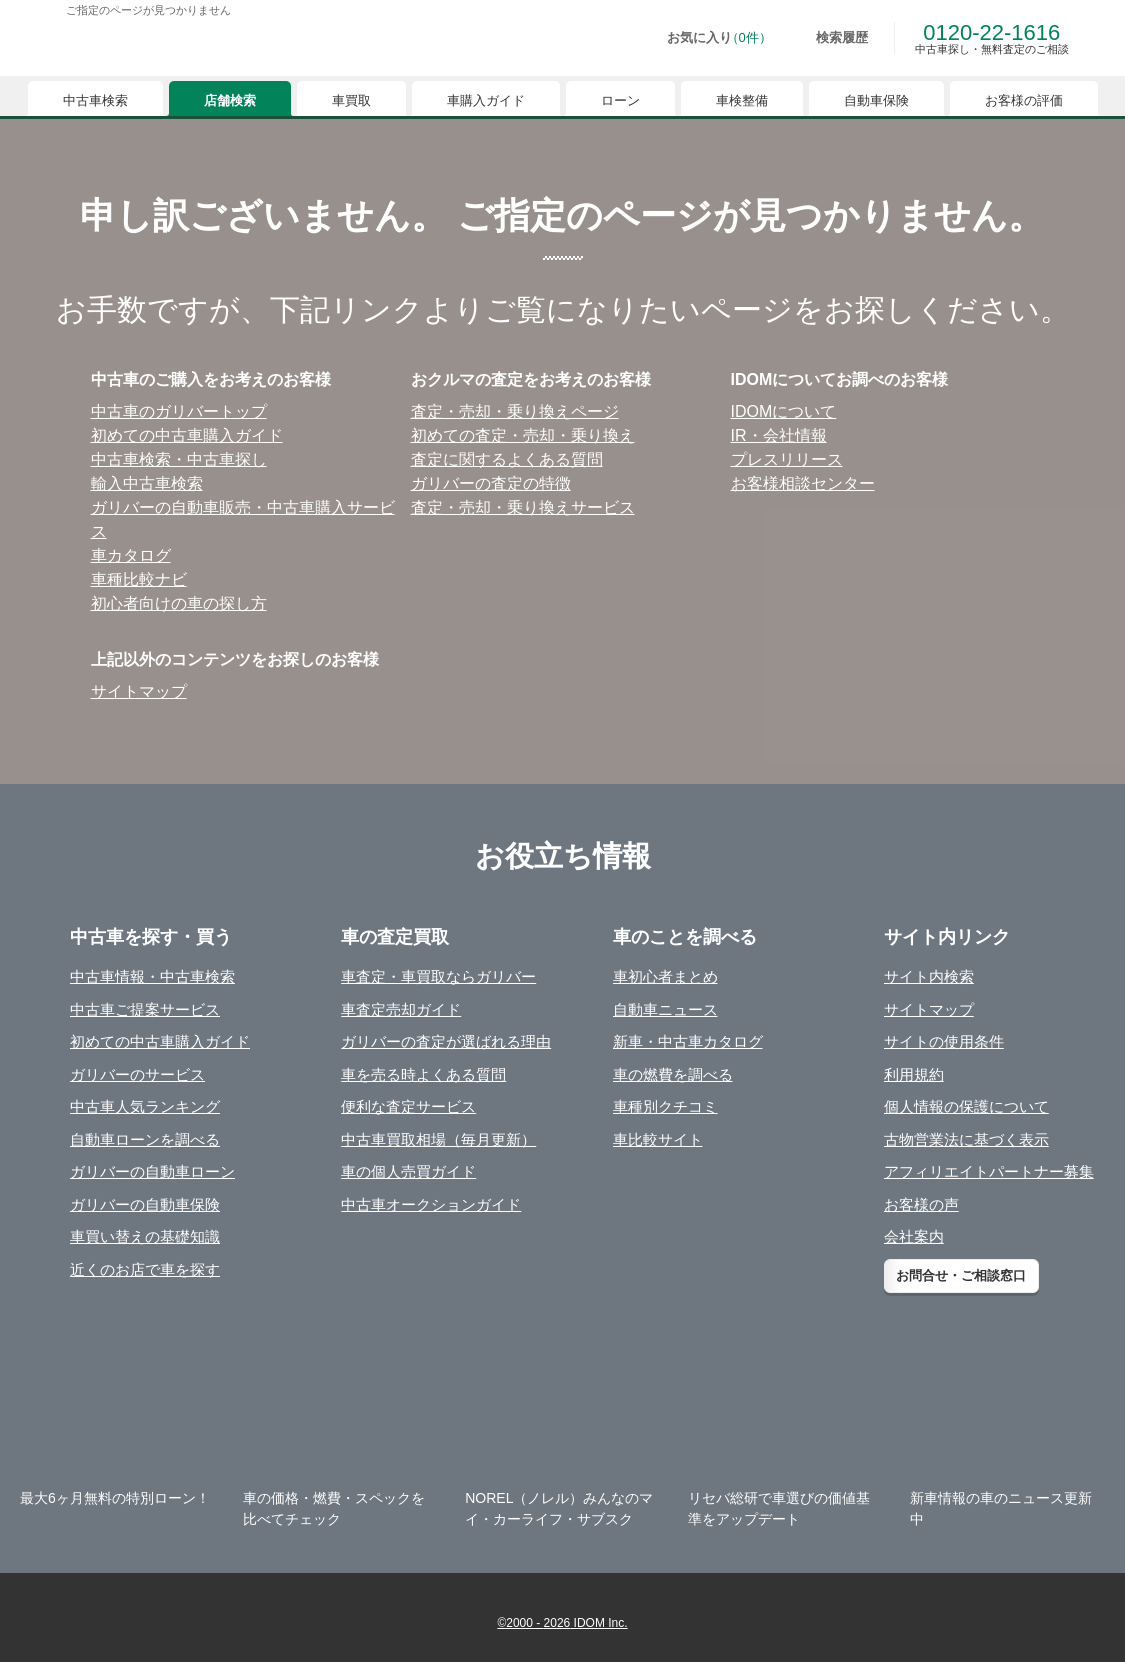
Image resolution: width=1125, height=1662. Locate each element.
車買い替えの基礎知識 (145, 1236)
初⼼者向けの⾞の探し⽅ (179, 603)
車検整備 (742, 100)
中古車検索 (95, 100)
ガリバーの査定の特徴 (491, 483)
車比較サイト (658, 1139)
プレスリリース (787, 459)
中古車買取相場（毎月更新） (438, 1139)
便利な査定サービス (408, 1106)
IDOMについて (784, 411)
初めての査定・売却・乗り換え (523, 435)
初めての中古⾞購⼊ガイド (187, 435)
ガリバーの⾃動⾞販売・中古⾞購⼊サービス (243, 519)
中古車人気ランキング (145, 1106)
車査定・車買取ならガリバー (438, 976)
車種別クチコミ (665, 1106)
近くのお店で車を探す (145, 1269)
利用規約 (914, 1074)
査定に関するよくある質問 (507, 459)
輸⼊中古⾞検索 (147, 483)
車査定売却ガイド (401, 1009)
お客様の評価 (1024, 100)
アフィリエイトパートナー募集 (989, 1171)
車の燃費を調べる (673, 1074)
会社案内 (914, 1236)
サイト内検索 (929, 976)
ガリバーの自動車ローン (152, 1171)
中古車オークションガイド (431, 1204)
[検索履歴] (828, 38)
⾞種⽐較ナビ (139, 579)
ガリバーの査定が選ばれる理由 (446, 1041)
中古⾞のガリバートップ (179, 411)
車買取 (351, 100)
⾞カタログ (131, 555)
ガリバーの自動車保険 (145, 1204)
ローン (620, 100)
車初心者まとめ (665, 976)
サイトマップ (139, 691)
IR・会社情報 (779, 435)
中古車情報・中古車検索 (152, 976)
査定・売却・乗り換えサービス (523, 507)
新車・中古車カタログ (688, 1041)
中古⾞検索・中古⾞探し (179, 459)
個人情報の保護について (966, 1106)
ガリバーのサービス (137, 1074)
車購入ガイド (486, 100)
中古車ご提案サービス (145, 1009)
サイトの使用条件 (944, 1041)
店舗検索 (230, 100)
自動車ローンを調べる (145, 1139)
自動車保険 (876, 100)
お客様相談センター (803, 483)
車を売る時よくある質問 (423, 1074)
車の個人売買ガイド (408, 1171)
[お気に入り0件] (705, 38)
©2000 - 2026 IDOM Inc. (562, 1623)
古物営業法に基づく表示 (966, 1139)
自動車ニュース (665, 1009)
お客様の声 (921, 1204)
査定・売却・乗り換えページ (515, 411)
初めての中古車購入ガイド (160, 1041)
